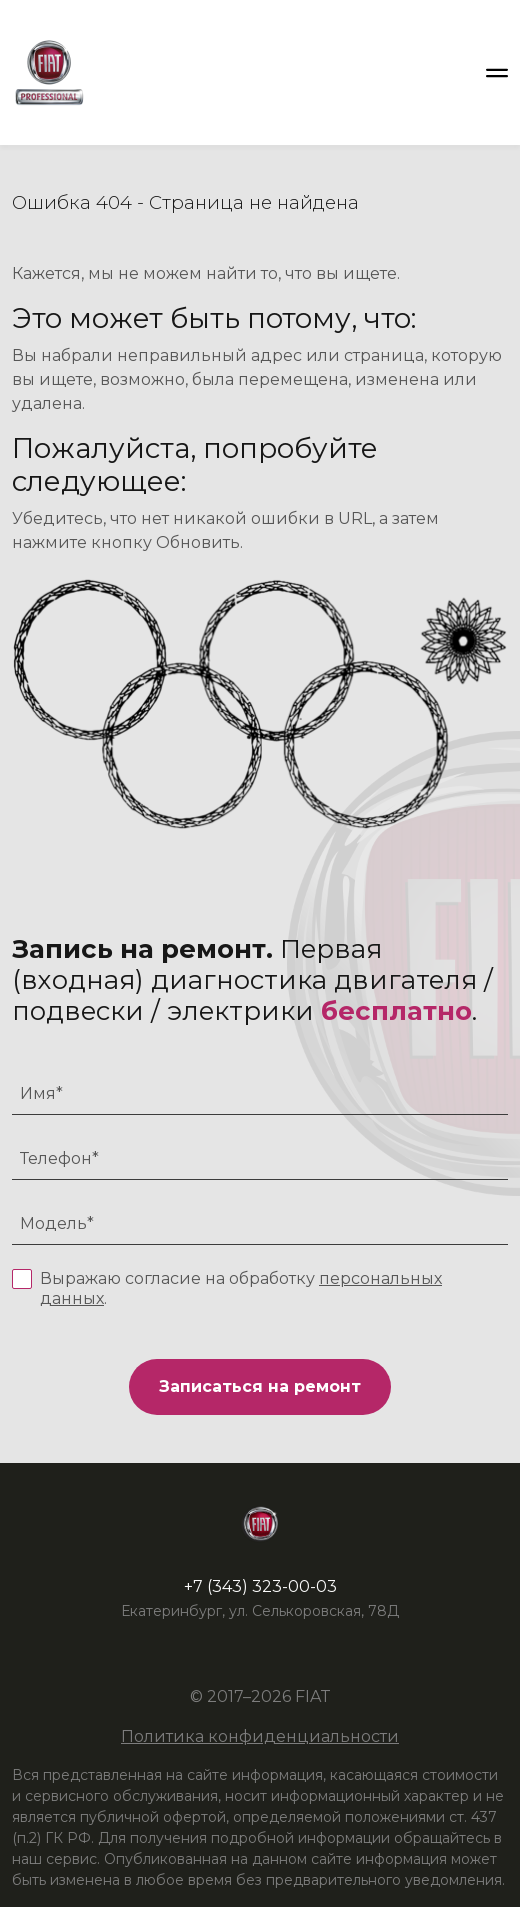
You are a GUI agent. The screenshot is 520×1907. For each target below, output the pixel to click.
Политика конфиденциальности (260, 1736)
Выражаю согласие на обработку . (241, 1288)
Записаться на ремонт (260, 1386)
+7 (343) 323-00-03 (260, 1586)
